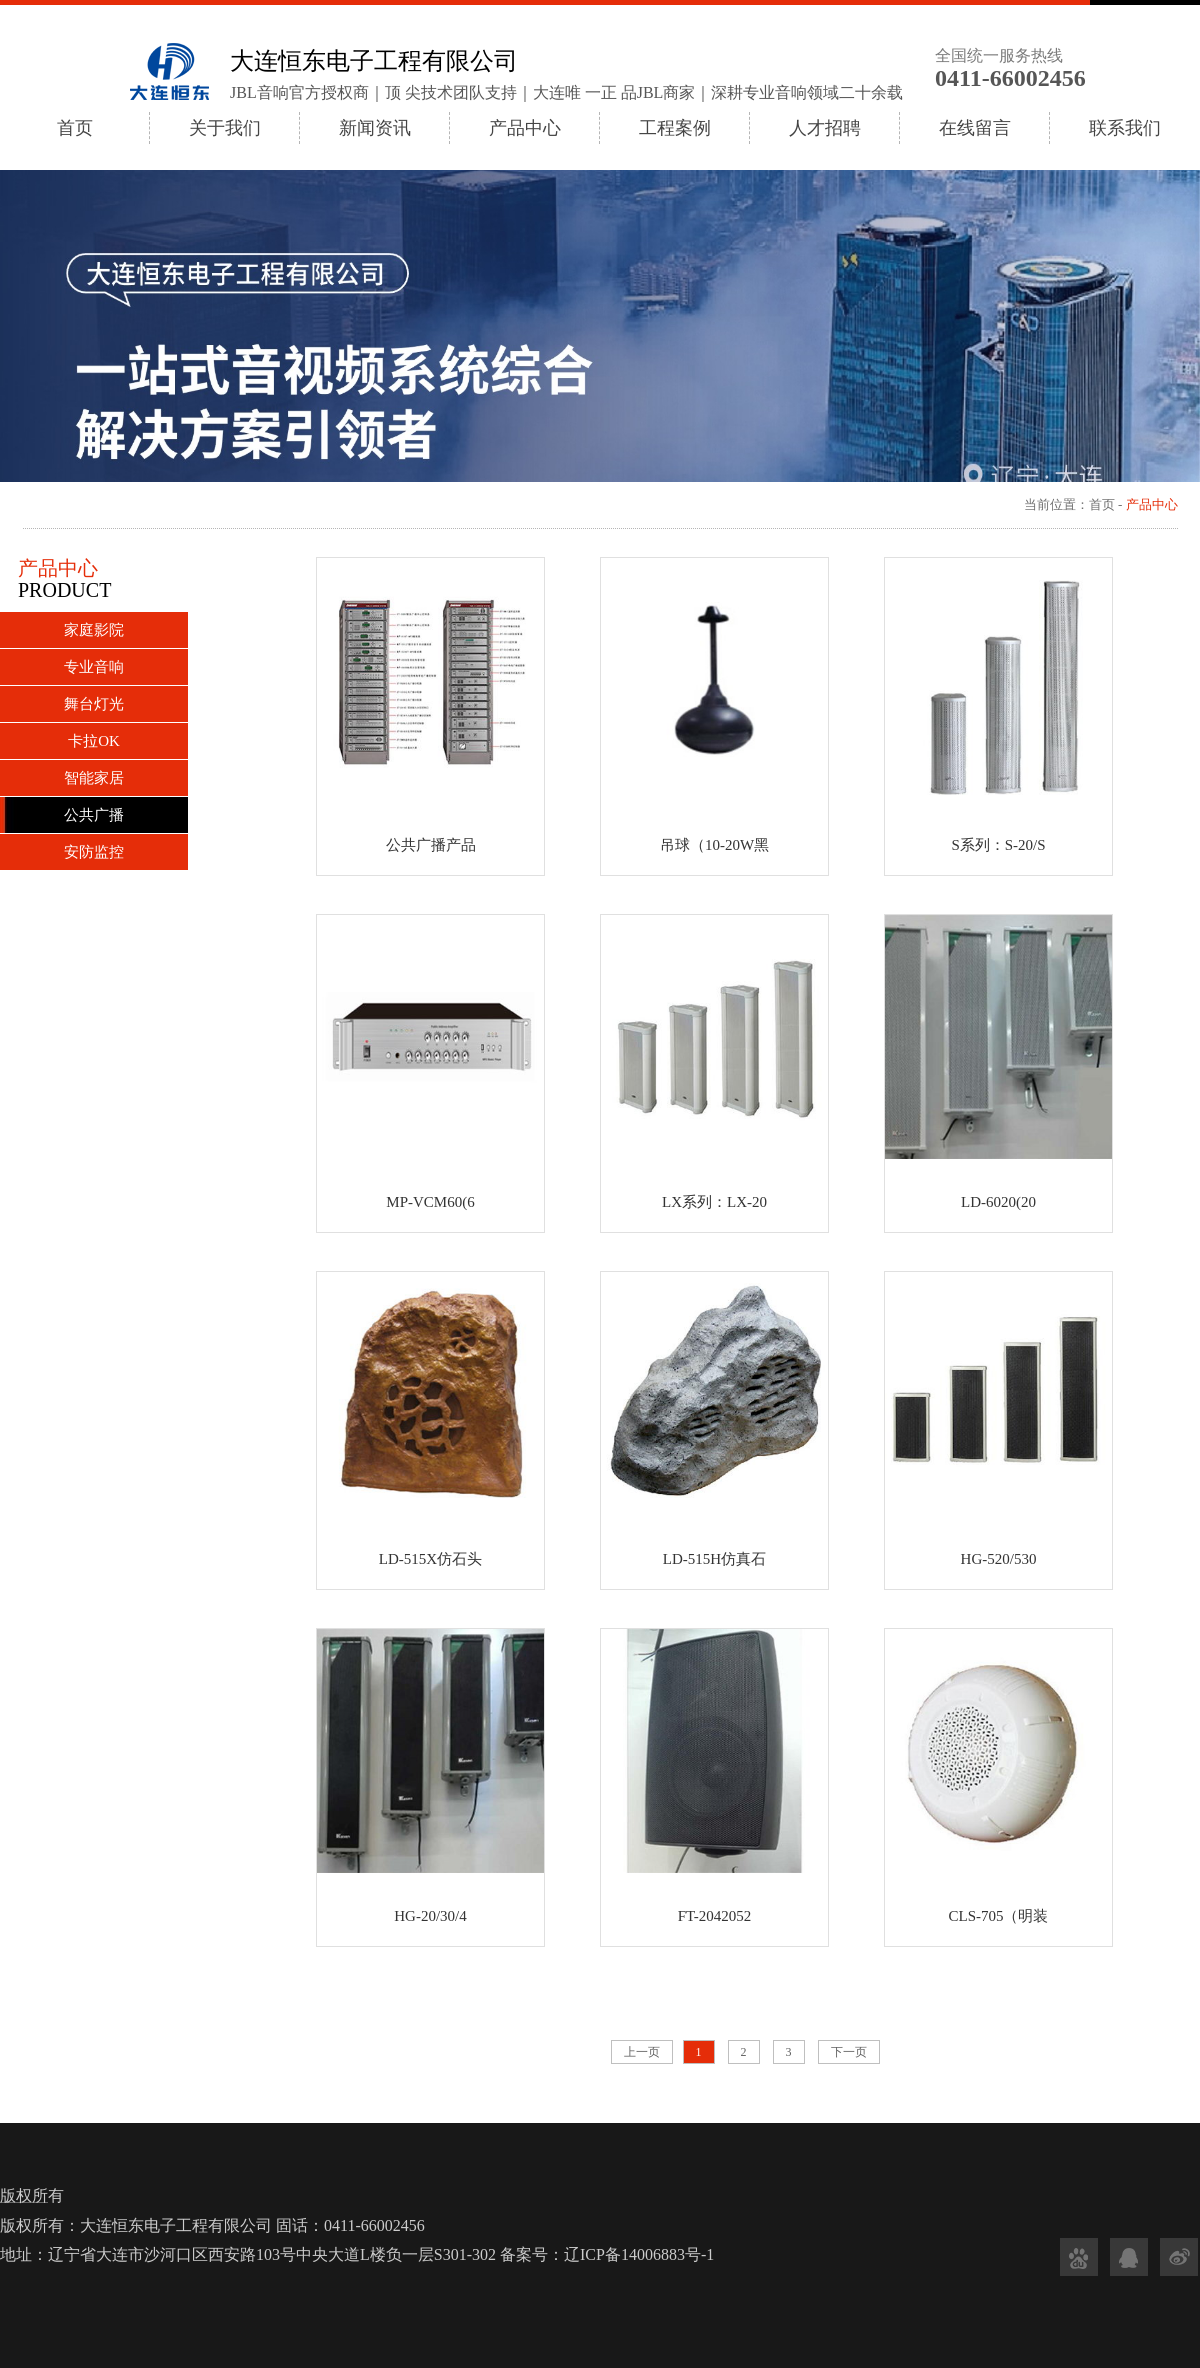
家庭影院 (94, 630)
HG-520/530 (999, 1559)
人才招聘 (825, 128)
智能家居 (94, 778)
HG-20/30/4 (430, 1916)
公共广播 (94, 815)
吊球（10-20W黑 (714, 845)
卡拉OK (94, 741)
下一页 (849, 2052)
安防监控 (94, 852)
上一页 (642, 2052)
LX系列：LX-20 (714, 1202)
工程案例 (675, 128)
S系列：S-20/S (998, 845)
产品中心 (525, 128)
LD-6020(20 (998, 1202)
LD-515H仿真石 (714, 1559)
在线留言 (975, 128)
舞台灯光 (94, 704)
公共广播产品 (431, 845)
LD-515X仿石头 (430, 1559)
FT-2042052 (715, 1916)
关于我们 (225, 128)
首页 (75, 128)
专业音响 (94, 667)
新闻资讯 (375, 128)
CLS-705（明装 (998, 1916)
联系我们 (1125, 128)
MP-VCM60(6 (430, 1202)
